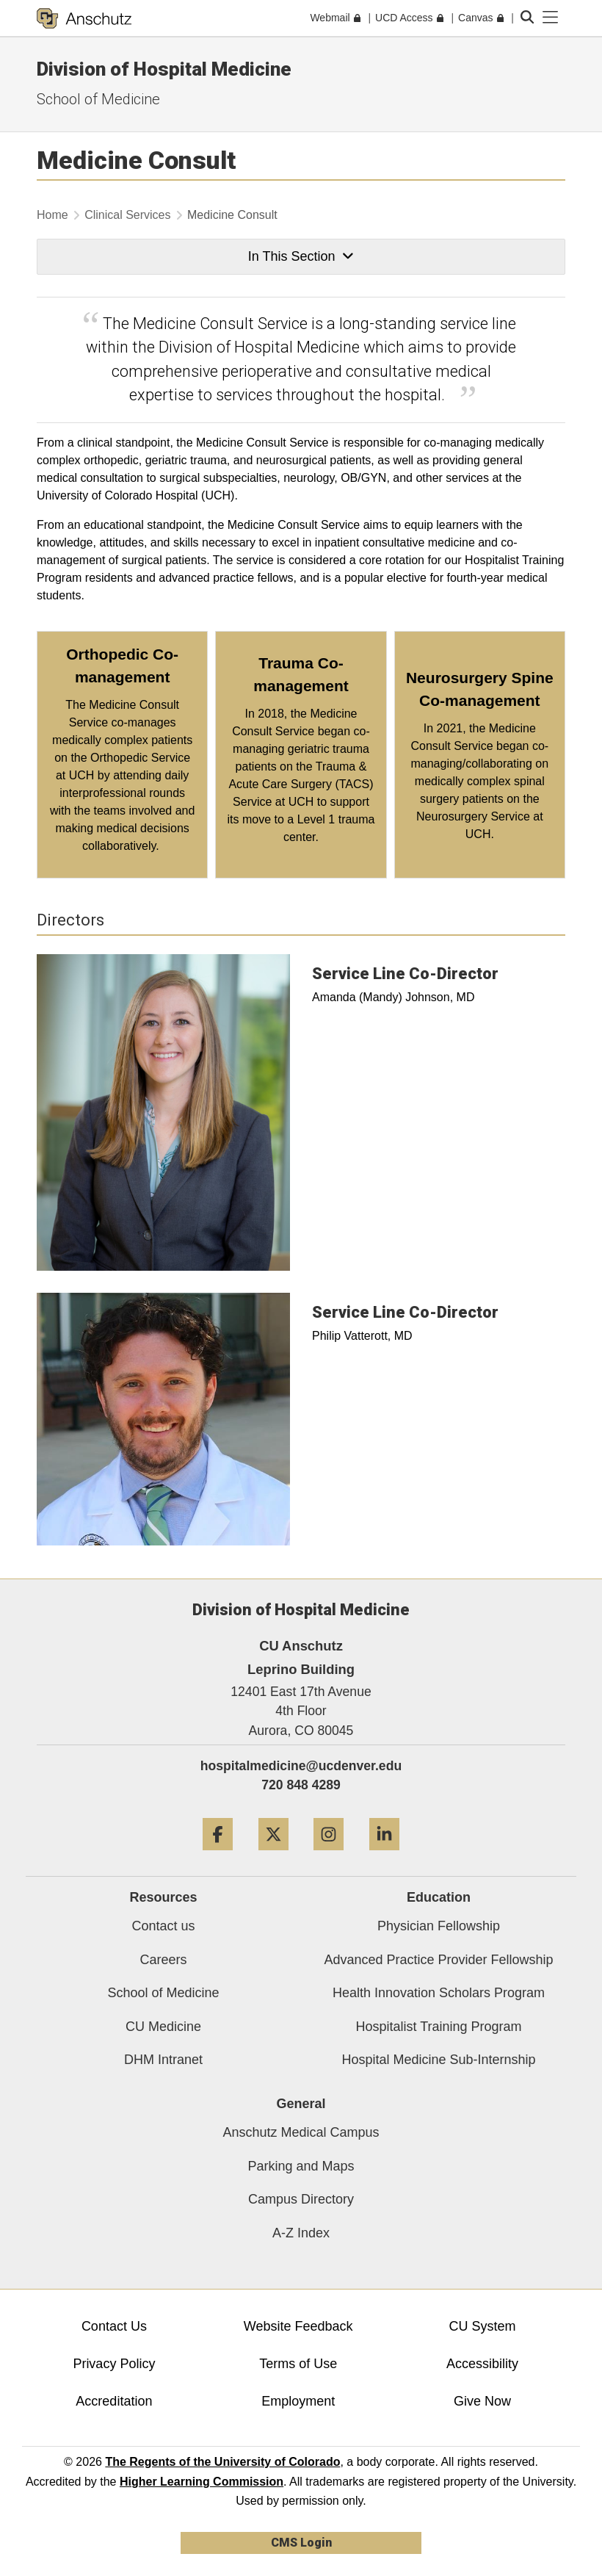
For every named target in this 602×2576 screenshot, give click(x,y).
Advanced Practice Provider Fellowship (438, 1959)
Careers (162, 1959)
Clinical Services (127, 215)
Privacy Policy (114, 2363)
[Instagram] (328, 1856)
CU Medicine (163, 2026)
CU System (482, 2326)
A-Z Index (301, 2233)
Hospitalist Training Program (438, 2026)
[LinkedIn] (384, 1856)
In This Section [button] (301, 256)
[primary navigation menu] (550, 17)
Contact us (163, 1926)
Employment (298, 2401)
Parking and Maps (300, 2166)
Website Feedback (298, 2326)
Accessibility (482, 2363)
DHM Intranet (163, 2059)
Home (52, 215)
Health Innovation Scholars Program (439, 1992)
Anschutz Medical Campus (300, 2132)
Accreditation (114, 2401)
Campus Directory (301, 2199)
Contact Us (114, 2326)
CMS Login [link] (301, 2543)
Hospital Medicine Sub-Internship (438, 2059)
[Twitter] (273, 1856)
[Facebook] (218, 1856)
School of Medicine (98, 99)
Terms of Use (298, 2363)
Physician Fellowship (438, 1926)
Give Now (482, 2401)
